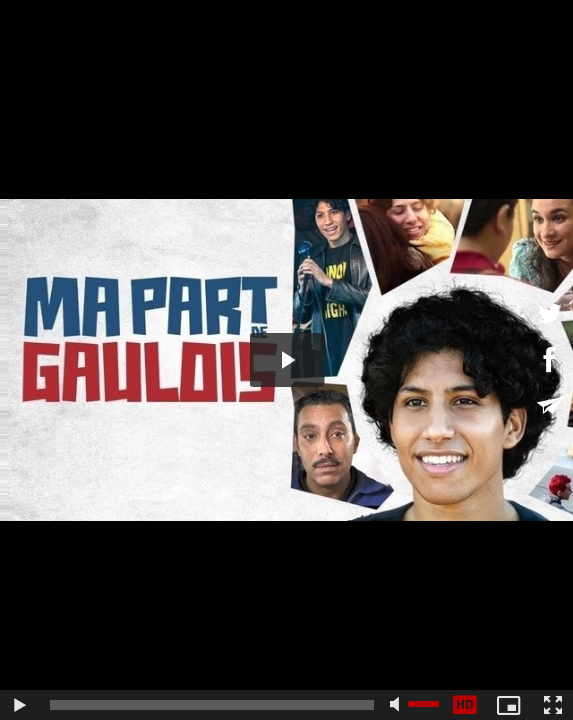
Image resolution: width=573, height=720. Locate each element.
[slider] (212, 705)
